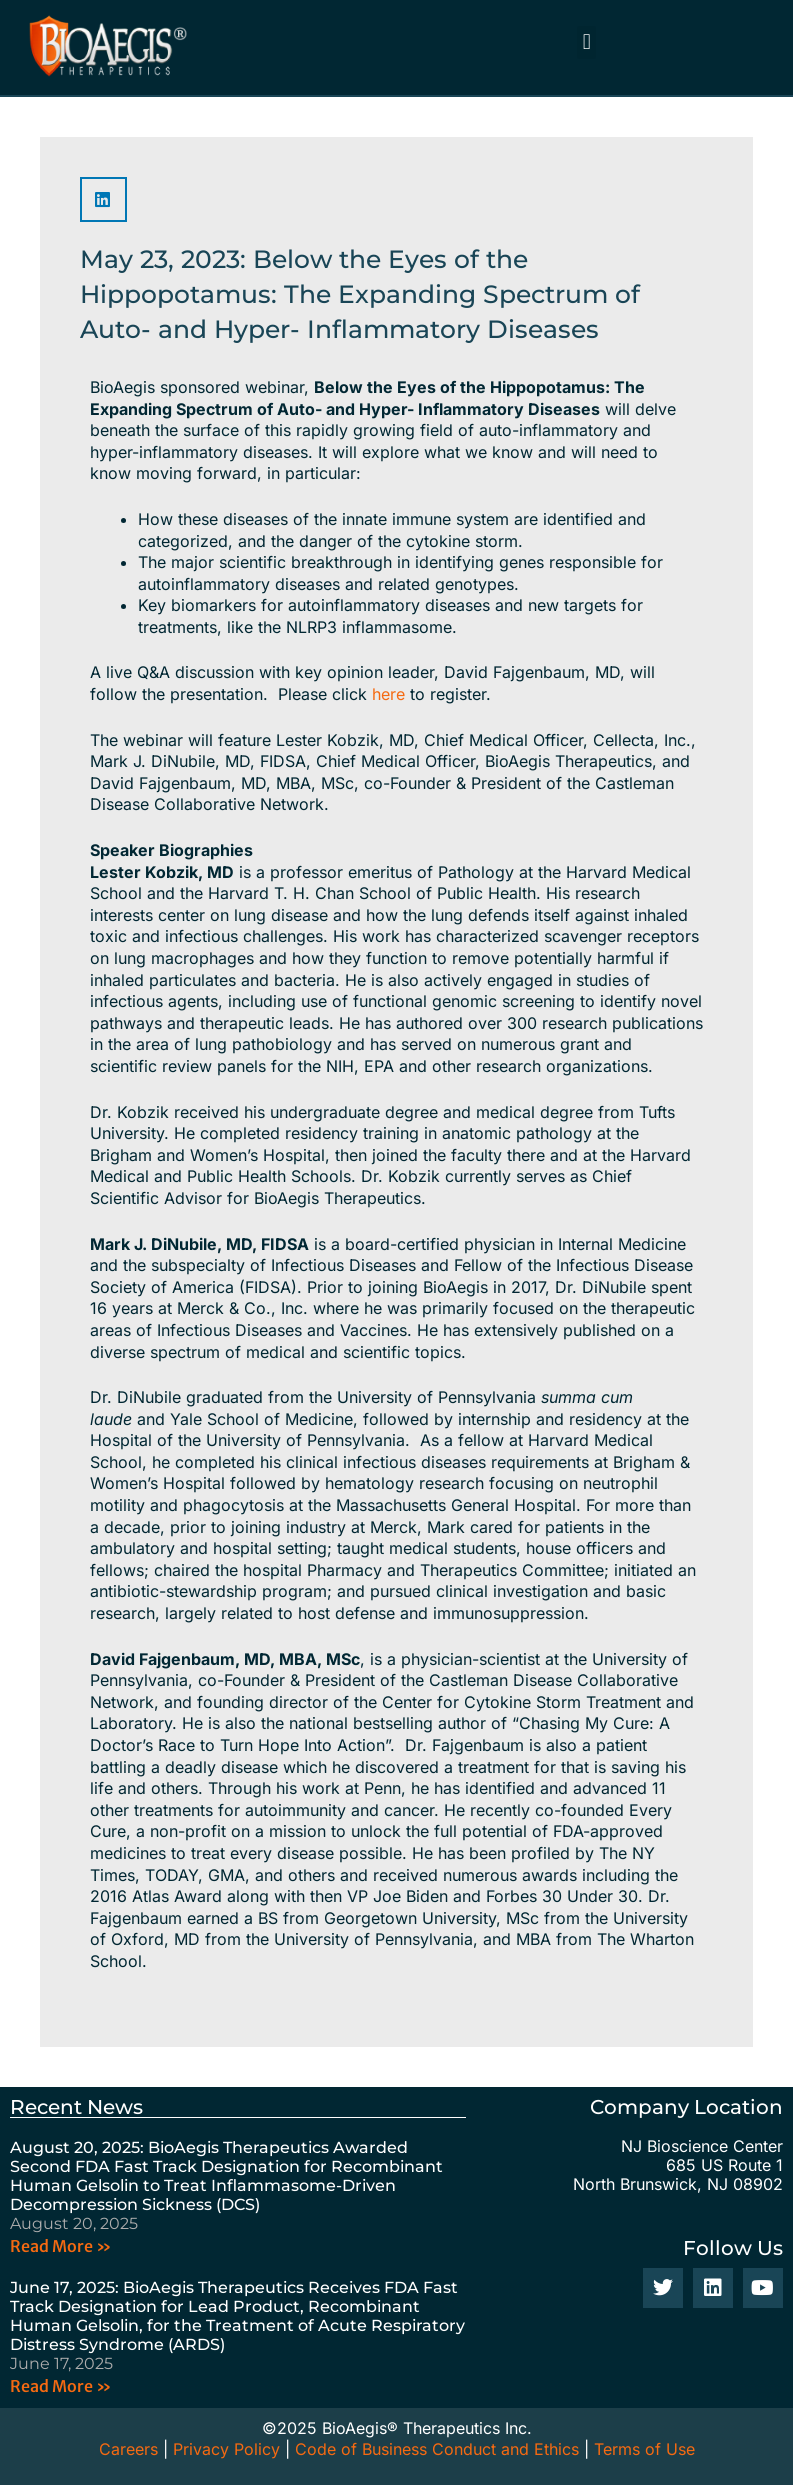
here (388, 694)
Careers (128, 2449)
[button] (586, 42)
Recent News (76, 2107)
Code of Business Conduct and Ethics (437, 2449)
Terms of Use (644, 2449)
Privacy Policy (226, 2449)
